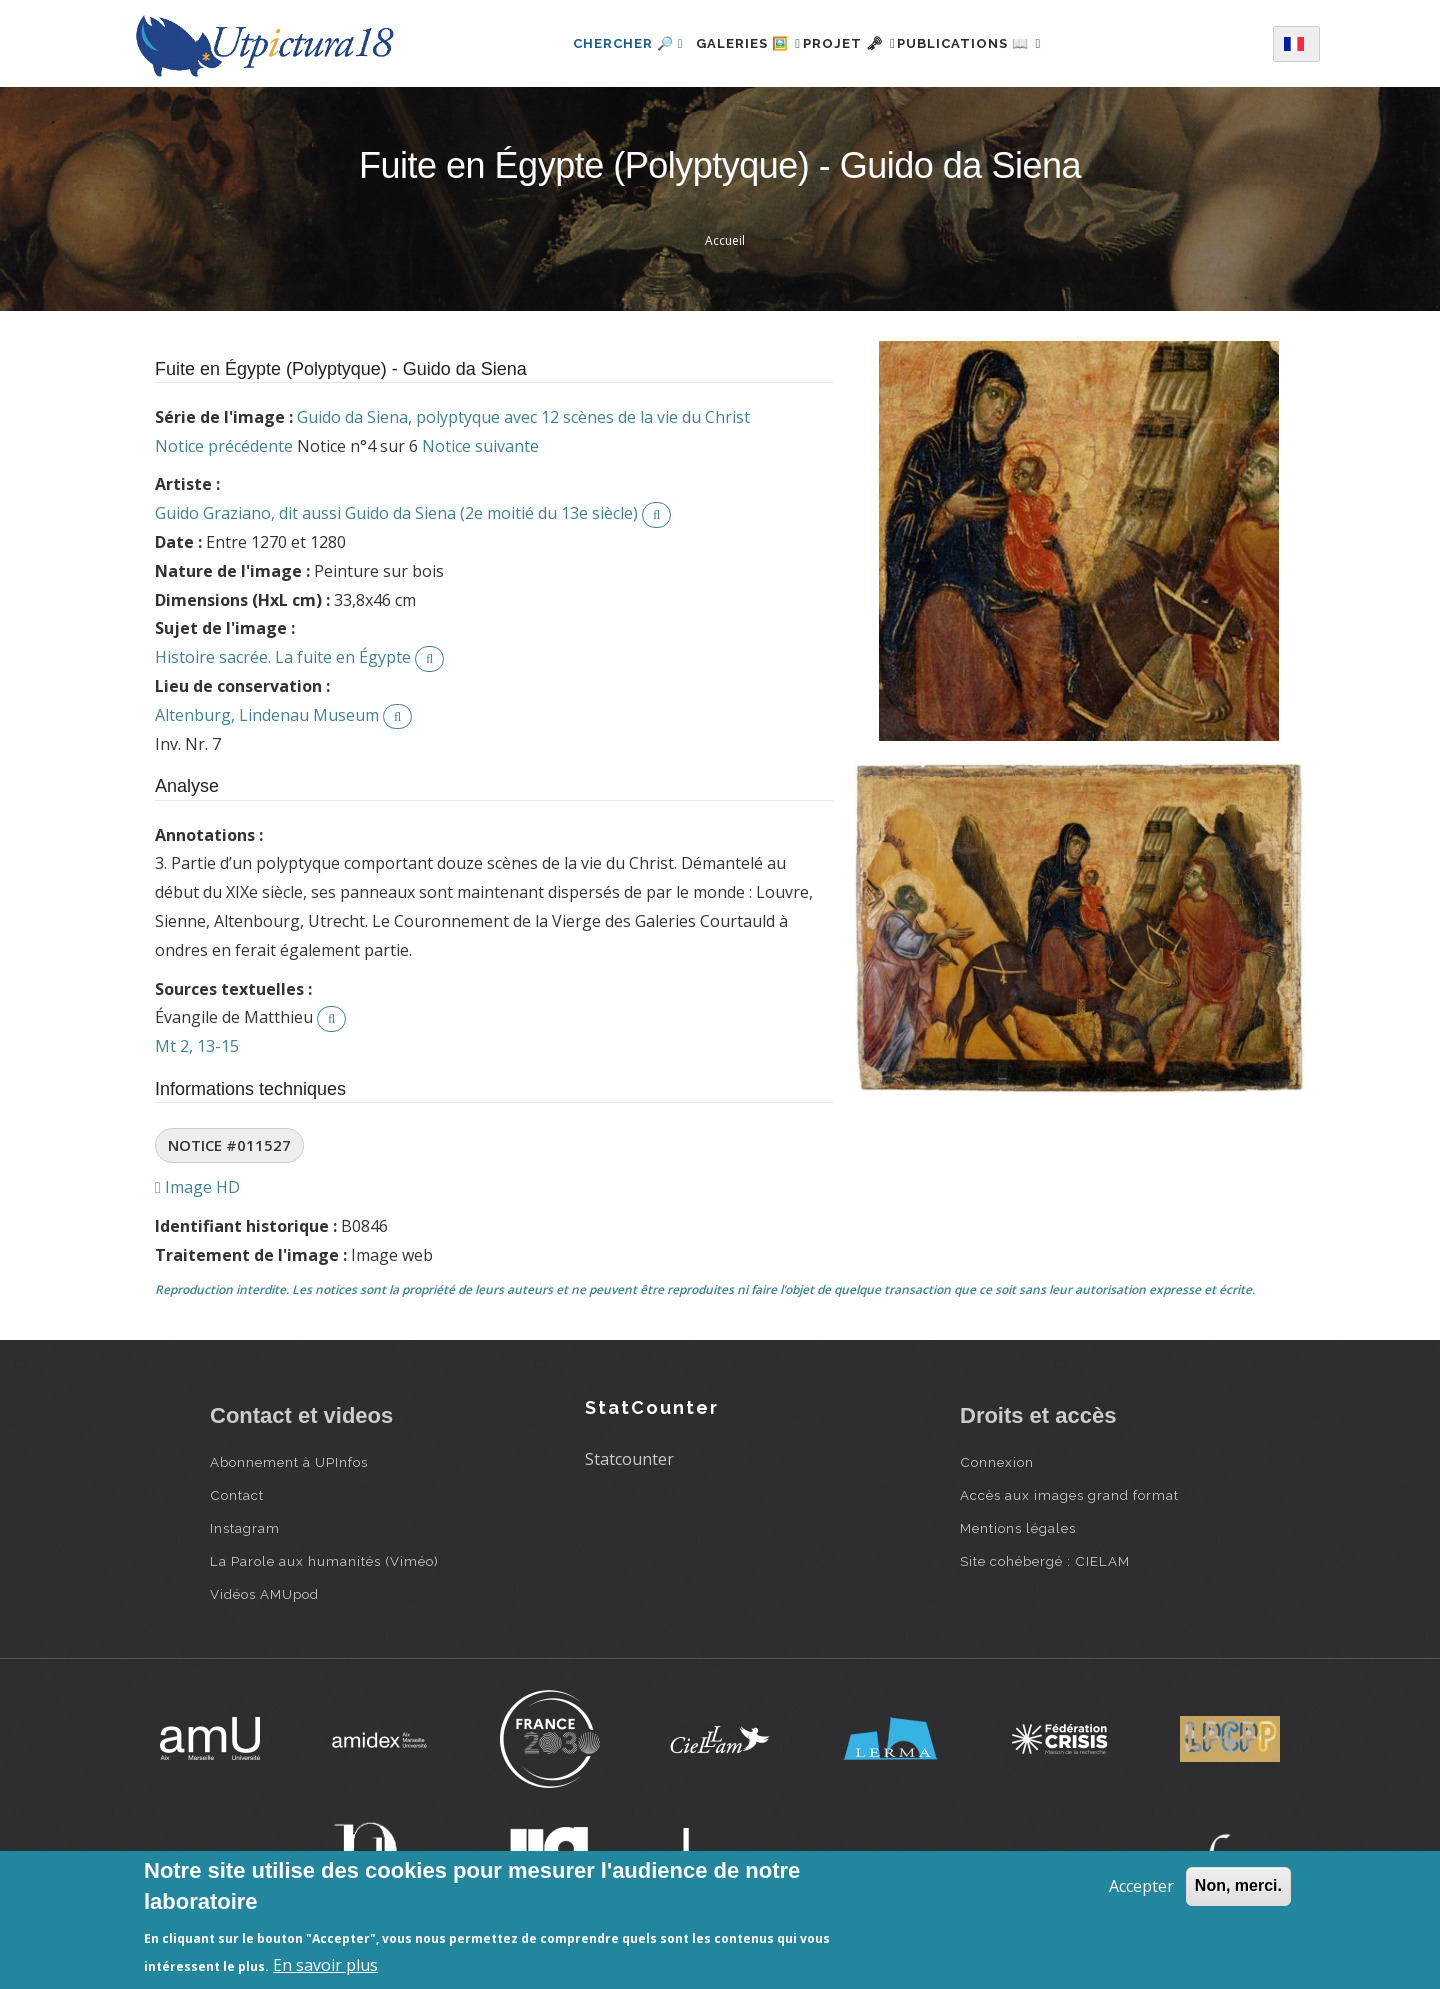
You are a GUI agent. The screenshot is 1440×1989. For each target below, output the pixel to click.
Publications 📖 (992, 43)
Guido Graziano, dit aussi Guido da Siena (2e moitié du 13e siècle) (396, 513)
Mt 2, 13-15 (197, 1046)
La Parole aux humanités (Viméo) (324, 1561)
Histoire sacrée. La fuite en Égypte (283, 657)
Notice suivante (480, 446)
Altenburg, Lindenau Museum (267, 715)
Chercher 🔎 (594, 43)
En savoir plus (325, 1965)
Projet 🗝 (849, 43)
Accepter (1141, 1886)
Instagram (245, 1528)
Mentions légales (1018, 1528)
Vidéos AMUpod (264, 1594)
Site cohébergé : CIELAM (1045, 1561)
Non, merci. (1238, 1885)
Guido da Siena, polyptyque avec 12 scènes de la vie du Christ (523, 417)
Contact (237, 1495)
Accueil (725, 240)
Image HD (197, 1187)
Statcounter (629, 1459)
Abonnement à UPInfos (289, 1462)
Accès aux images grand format (1069, 1495)
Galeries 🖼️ (726, 43)
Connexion (997, 1462)
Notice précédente (224, 446)
